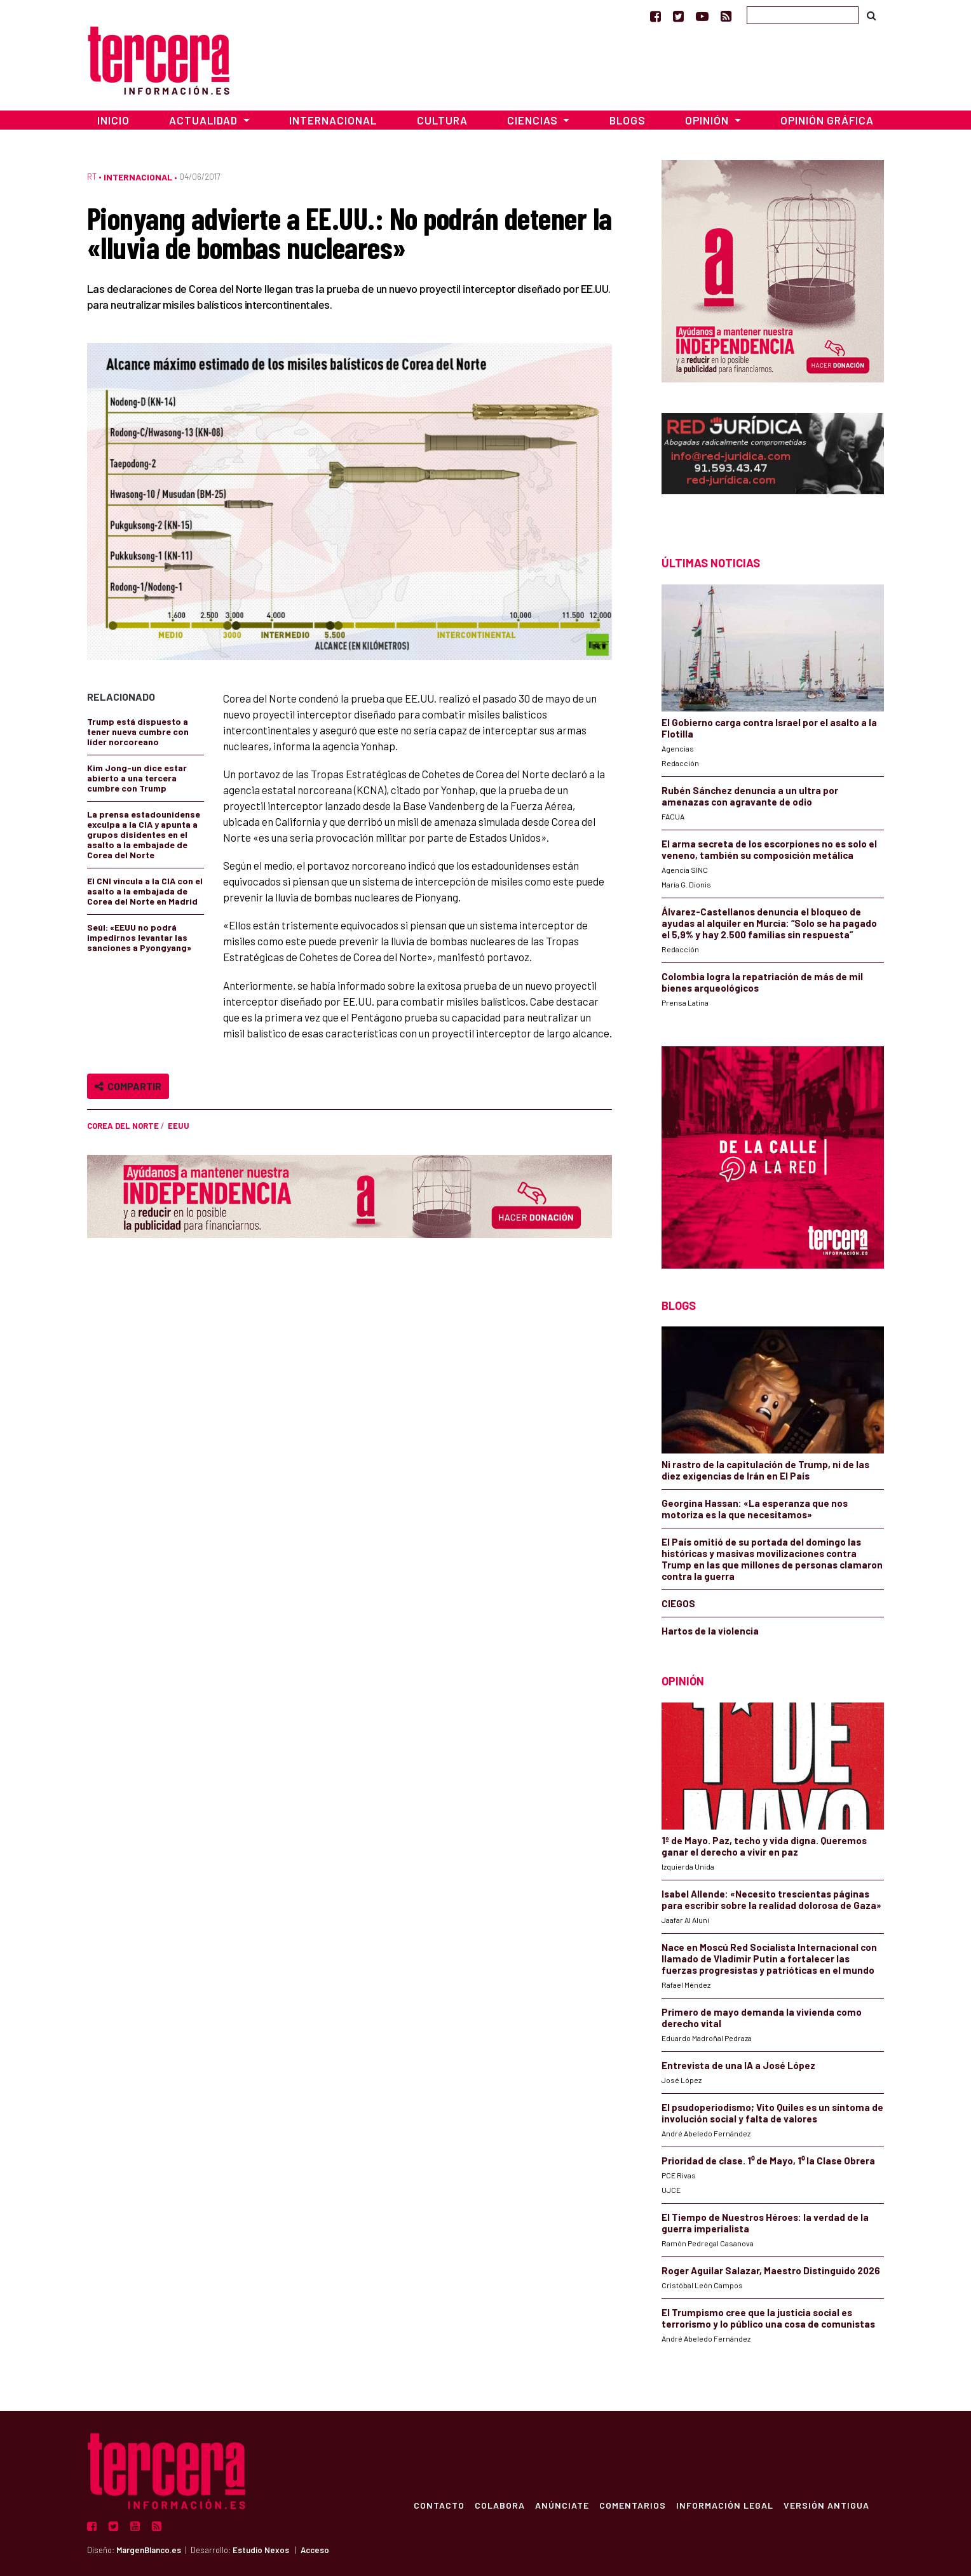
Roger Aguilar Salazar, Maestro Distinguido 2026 (771, 2270)
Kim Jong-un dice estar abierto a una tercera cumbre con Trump (137, 777)
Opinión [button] (708, 120)
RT (92, 177)
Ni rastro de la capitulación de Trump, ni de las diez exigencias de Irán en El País (765, 1470)
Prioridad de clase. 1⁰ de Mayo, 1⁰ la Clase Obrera (768, 2160)
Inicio (113, 120)
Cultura (442, 120)
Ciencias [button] (533, 120)
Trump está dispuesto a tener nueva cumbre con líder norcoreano (138, 731)
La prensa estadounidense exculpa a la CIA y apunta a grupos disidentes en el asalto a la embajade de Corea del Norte (143, 834)
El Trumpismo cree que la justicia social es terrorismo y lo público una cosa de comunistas (768, 2318)
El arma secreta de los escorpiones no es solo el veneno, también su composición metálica (769, 849)
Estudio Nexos (261, 2550)
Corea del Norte (123, 1126)
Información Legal (724, 2505)
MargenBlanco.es (148, 2550)
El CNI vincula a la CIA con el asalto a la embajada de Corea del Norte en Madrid (145, 891)
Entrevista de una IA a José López (738, 2065)
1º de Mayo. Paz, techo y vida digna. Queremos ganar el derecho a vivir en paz (764, 1846)
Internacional (333, 120)
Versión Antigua (826, 2505)
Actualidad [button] (204, 120)
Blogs (627, 120)
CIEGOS (678, 1603)
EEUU (178, 1126)
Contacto (438, 2505)
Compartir (128, 1086)
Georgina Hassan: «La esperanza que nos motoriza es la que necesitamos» (755, 1508)
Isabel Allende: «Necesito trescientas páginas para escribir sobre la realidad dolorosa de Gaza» (771, 1899)
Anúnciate (561, 2505)
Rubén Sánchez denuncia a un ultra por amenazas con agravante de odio (750, 796)
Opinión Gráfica (827, 120)
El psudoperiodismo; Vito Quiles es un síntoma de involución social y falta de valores (772, 2112)
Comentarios (632, 2505)
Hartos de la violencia (710, 1630)
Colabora (499, 2505)
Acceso (315, 2550)
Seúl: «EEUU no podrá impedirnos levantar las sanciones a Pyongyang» (139, 937)
